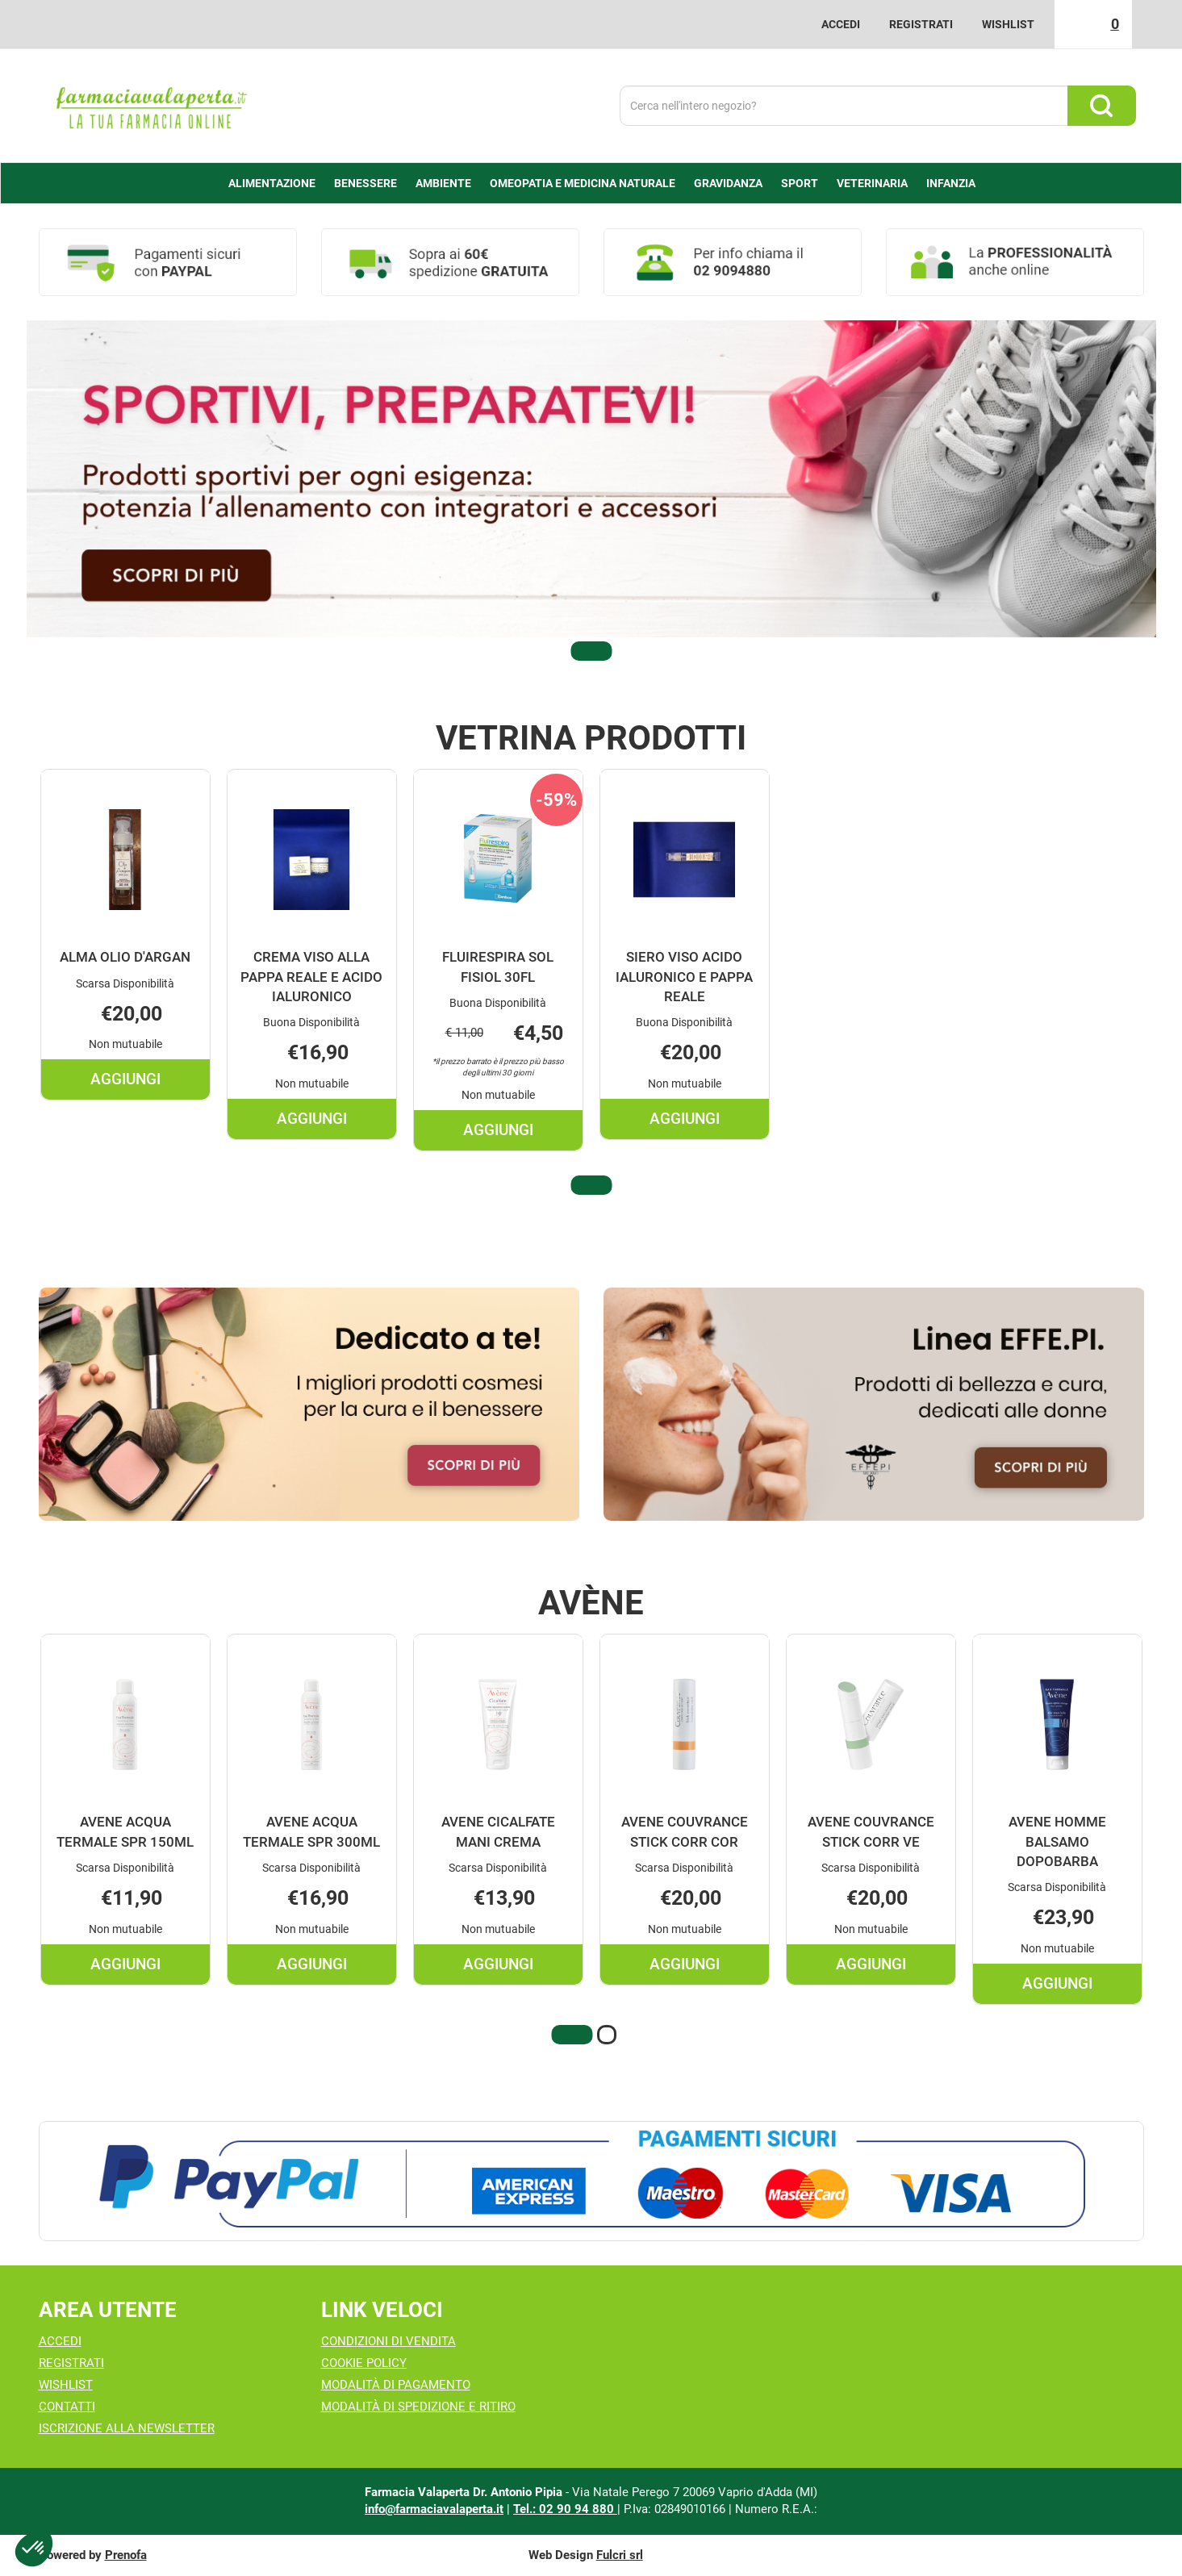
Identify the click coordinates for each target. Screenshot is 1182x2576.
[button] (591, 651)
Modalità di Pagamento (395, 2385)
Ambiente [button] (443, 183)
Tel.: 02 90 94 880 (565, 2509)
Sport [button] (799, 183)
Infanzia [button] (950, 183)
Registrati (921, 24)
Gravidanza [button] (728, 183)
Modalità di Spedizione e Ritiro (418, 2406)
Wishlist (1008, 24)
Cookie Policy (364, 2363)
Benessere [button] (365, 183)
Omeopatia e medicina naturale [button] (582, 183)
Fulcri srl (619, 2555)
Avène (591, 1603)
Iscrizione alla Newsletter (127, 2428)
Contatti (67, 2406)
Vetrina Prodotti (591, 738)
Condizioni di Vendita (388, 2341)
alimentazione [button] (271, 183)
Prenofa (126, 2555)
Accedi (840, 24)
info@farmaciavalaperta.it (434, 2509)
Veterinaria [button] (872, 183)
